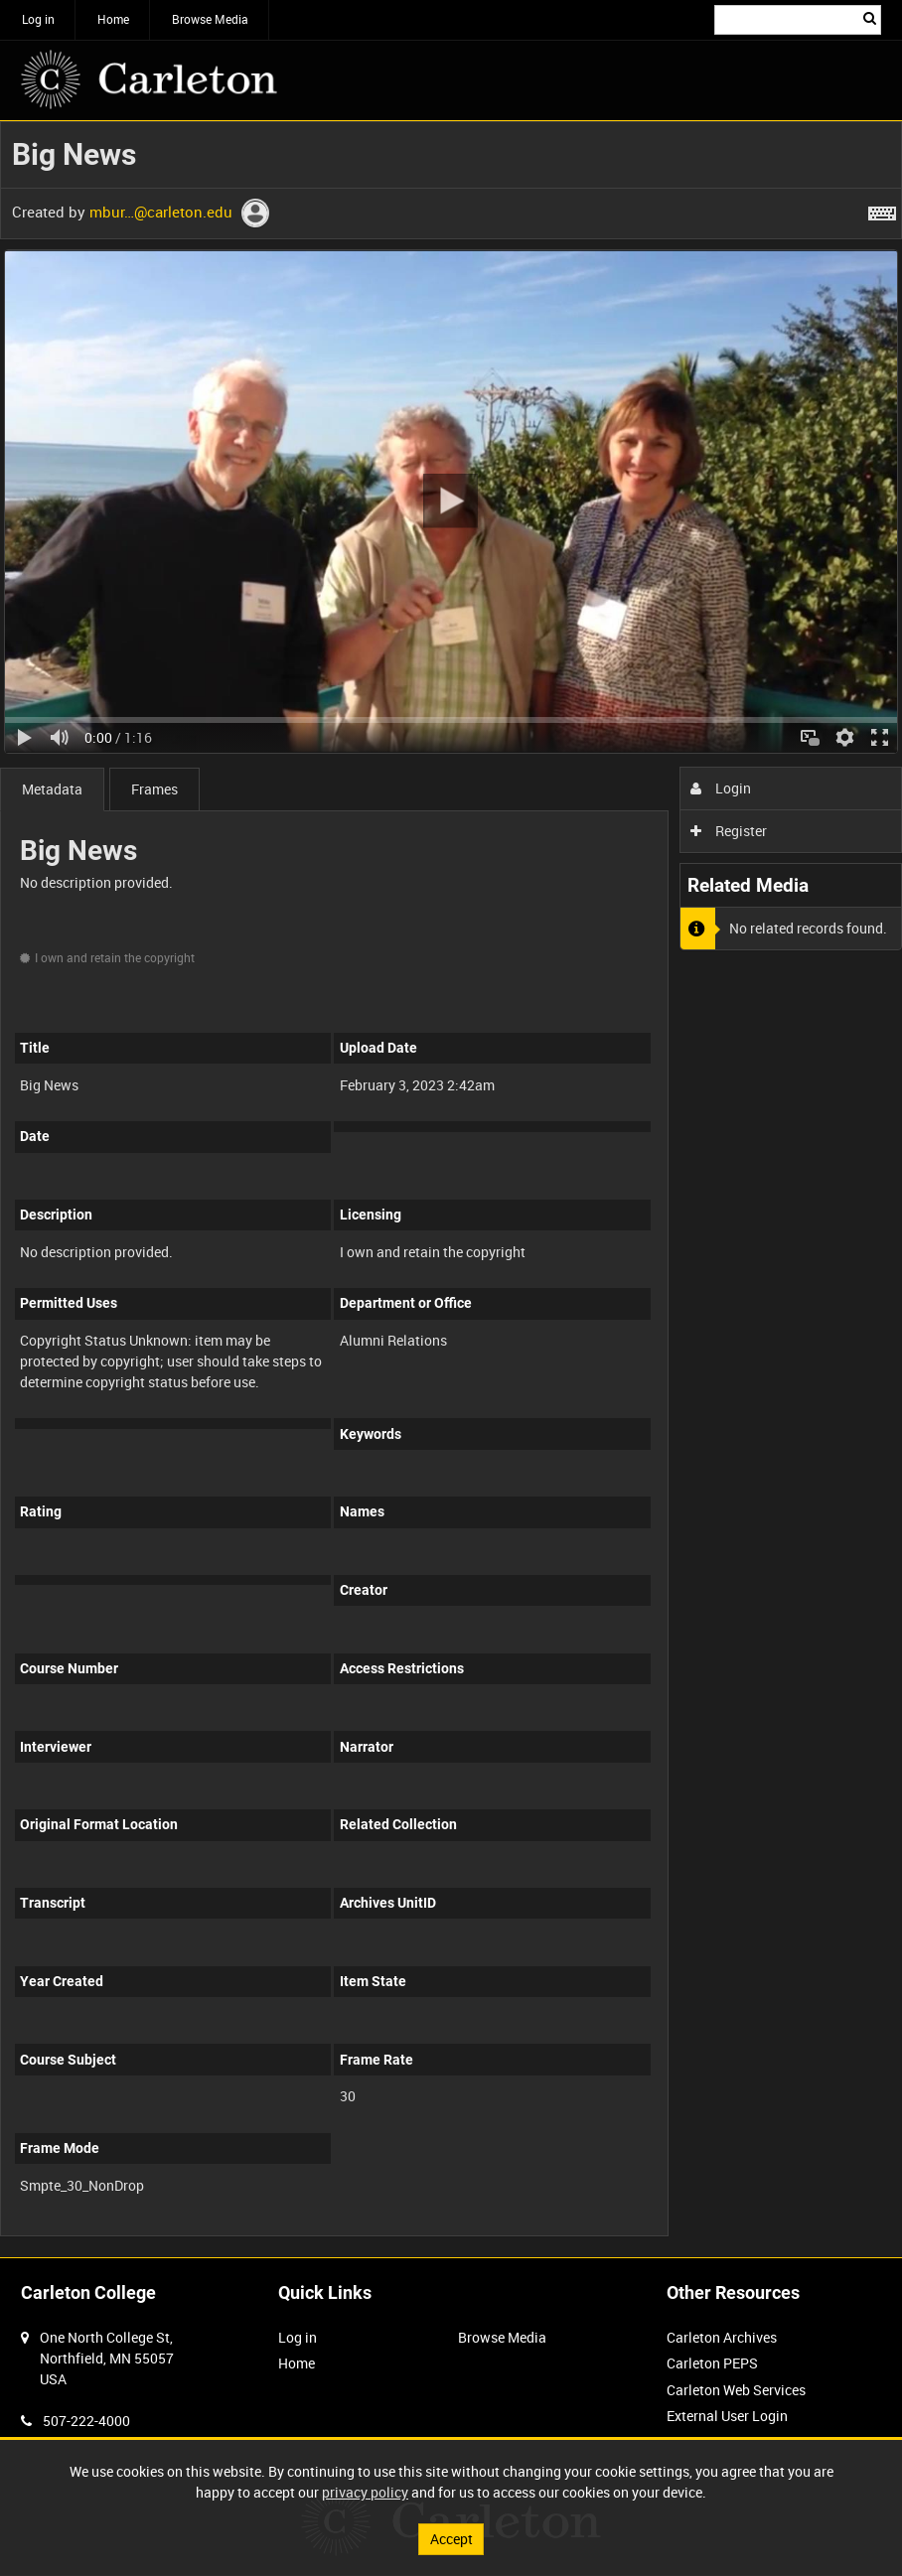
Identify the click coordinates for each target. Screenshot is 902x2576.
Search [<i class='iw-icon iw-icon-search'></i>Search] (869, 18)
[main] (451, 1189)
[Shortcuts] (882, 209)
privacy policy (365, 2492)
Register (728, 830)
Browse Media (210, 19)
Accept (451, 2538)
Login (720, 788)
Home (113, 19)
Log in (38, 19)
